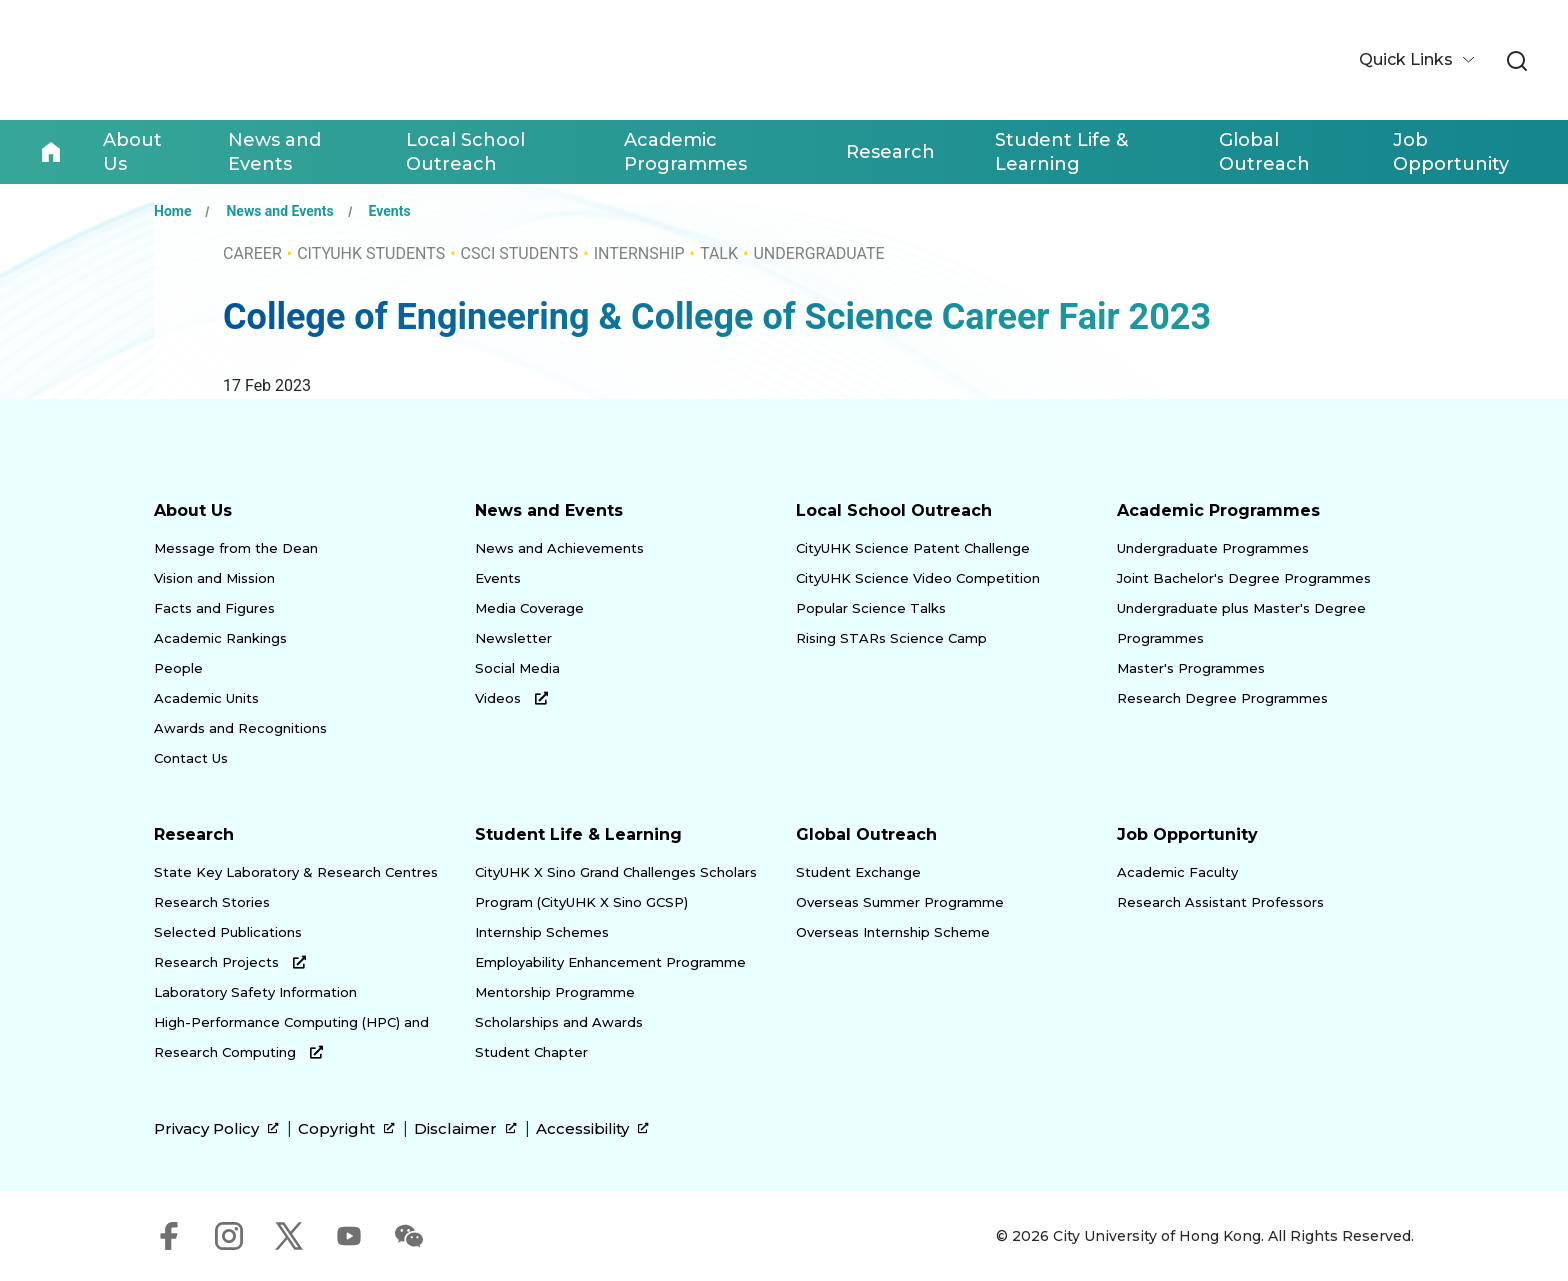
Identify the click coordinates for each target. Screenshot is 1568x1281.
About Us (193, 510)
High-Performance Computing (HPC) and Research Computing (291, 1037)
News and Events (279, 211)
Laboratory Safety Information (255, 992)
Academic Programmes (1218, 510)
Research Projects (230, 962)
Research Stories (212, 902)
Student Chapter (531, 1052)
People (178, 668)
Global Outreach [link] (1264, 152)
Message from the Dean (236, 548)
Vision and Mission (214, 578)
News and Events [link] (274, 152)
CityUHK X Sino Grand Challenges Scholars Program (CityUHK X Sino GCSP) (616, 887)
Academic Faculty (1177, 872)
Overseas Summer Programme (900, 902)
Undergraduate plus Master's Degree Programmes (1241, 623)
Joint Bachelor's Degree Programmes (1244, 578)
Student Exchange (858, 872)
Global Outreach (866, 834)
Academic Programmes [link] (685, 152)
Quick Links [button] (1408, 59)
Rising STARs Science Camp (891, 638)
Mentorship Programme (555, 992)
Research (194, 834)
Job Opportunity (1187, 834)
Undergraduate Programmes (1213, 548)
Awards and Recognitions (240, 728)
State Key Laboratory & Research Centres (296, 872)
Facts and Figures (214, 608)
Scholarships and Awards (559, 1022)
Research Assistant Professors (1220, 902)
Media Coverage (529, 608)
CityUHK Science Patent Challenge (913, 548)
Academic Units (206, 698)
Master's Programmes (1191, 668)
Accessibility (592, 1129)
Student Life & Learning (578, 834)
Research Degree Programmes (1222, 698)
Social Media (517, 668)
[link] (1517, 62)
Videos (511, 698)
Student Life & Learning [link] (1061, 152)
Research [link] (890, 152)
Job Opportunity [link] (1451, 152)
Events (390, 211)
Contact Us (191, 758)
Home (51, 152)
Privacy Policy (216, 1129)
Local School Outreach (894, 510)
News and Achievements (559, 548)
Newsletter (513, 638)
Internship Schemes (542, 932)
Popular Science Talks (871, 608)
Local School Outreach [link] (465, 152)
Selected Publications (228, 932)
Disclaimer (465, 1129)
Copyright (346, 1129)
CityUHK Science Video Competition (918, 578)
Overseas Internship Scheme (893, 932)
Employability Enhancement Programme (610, 962)
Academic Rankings (220, 638)
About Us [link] (132, 152)
